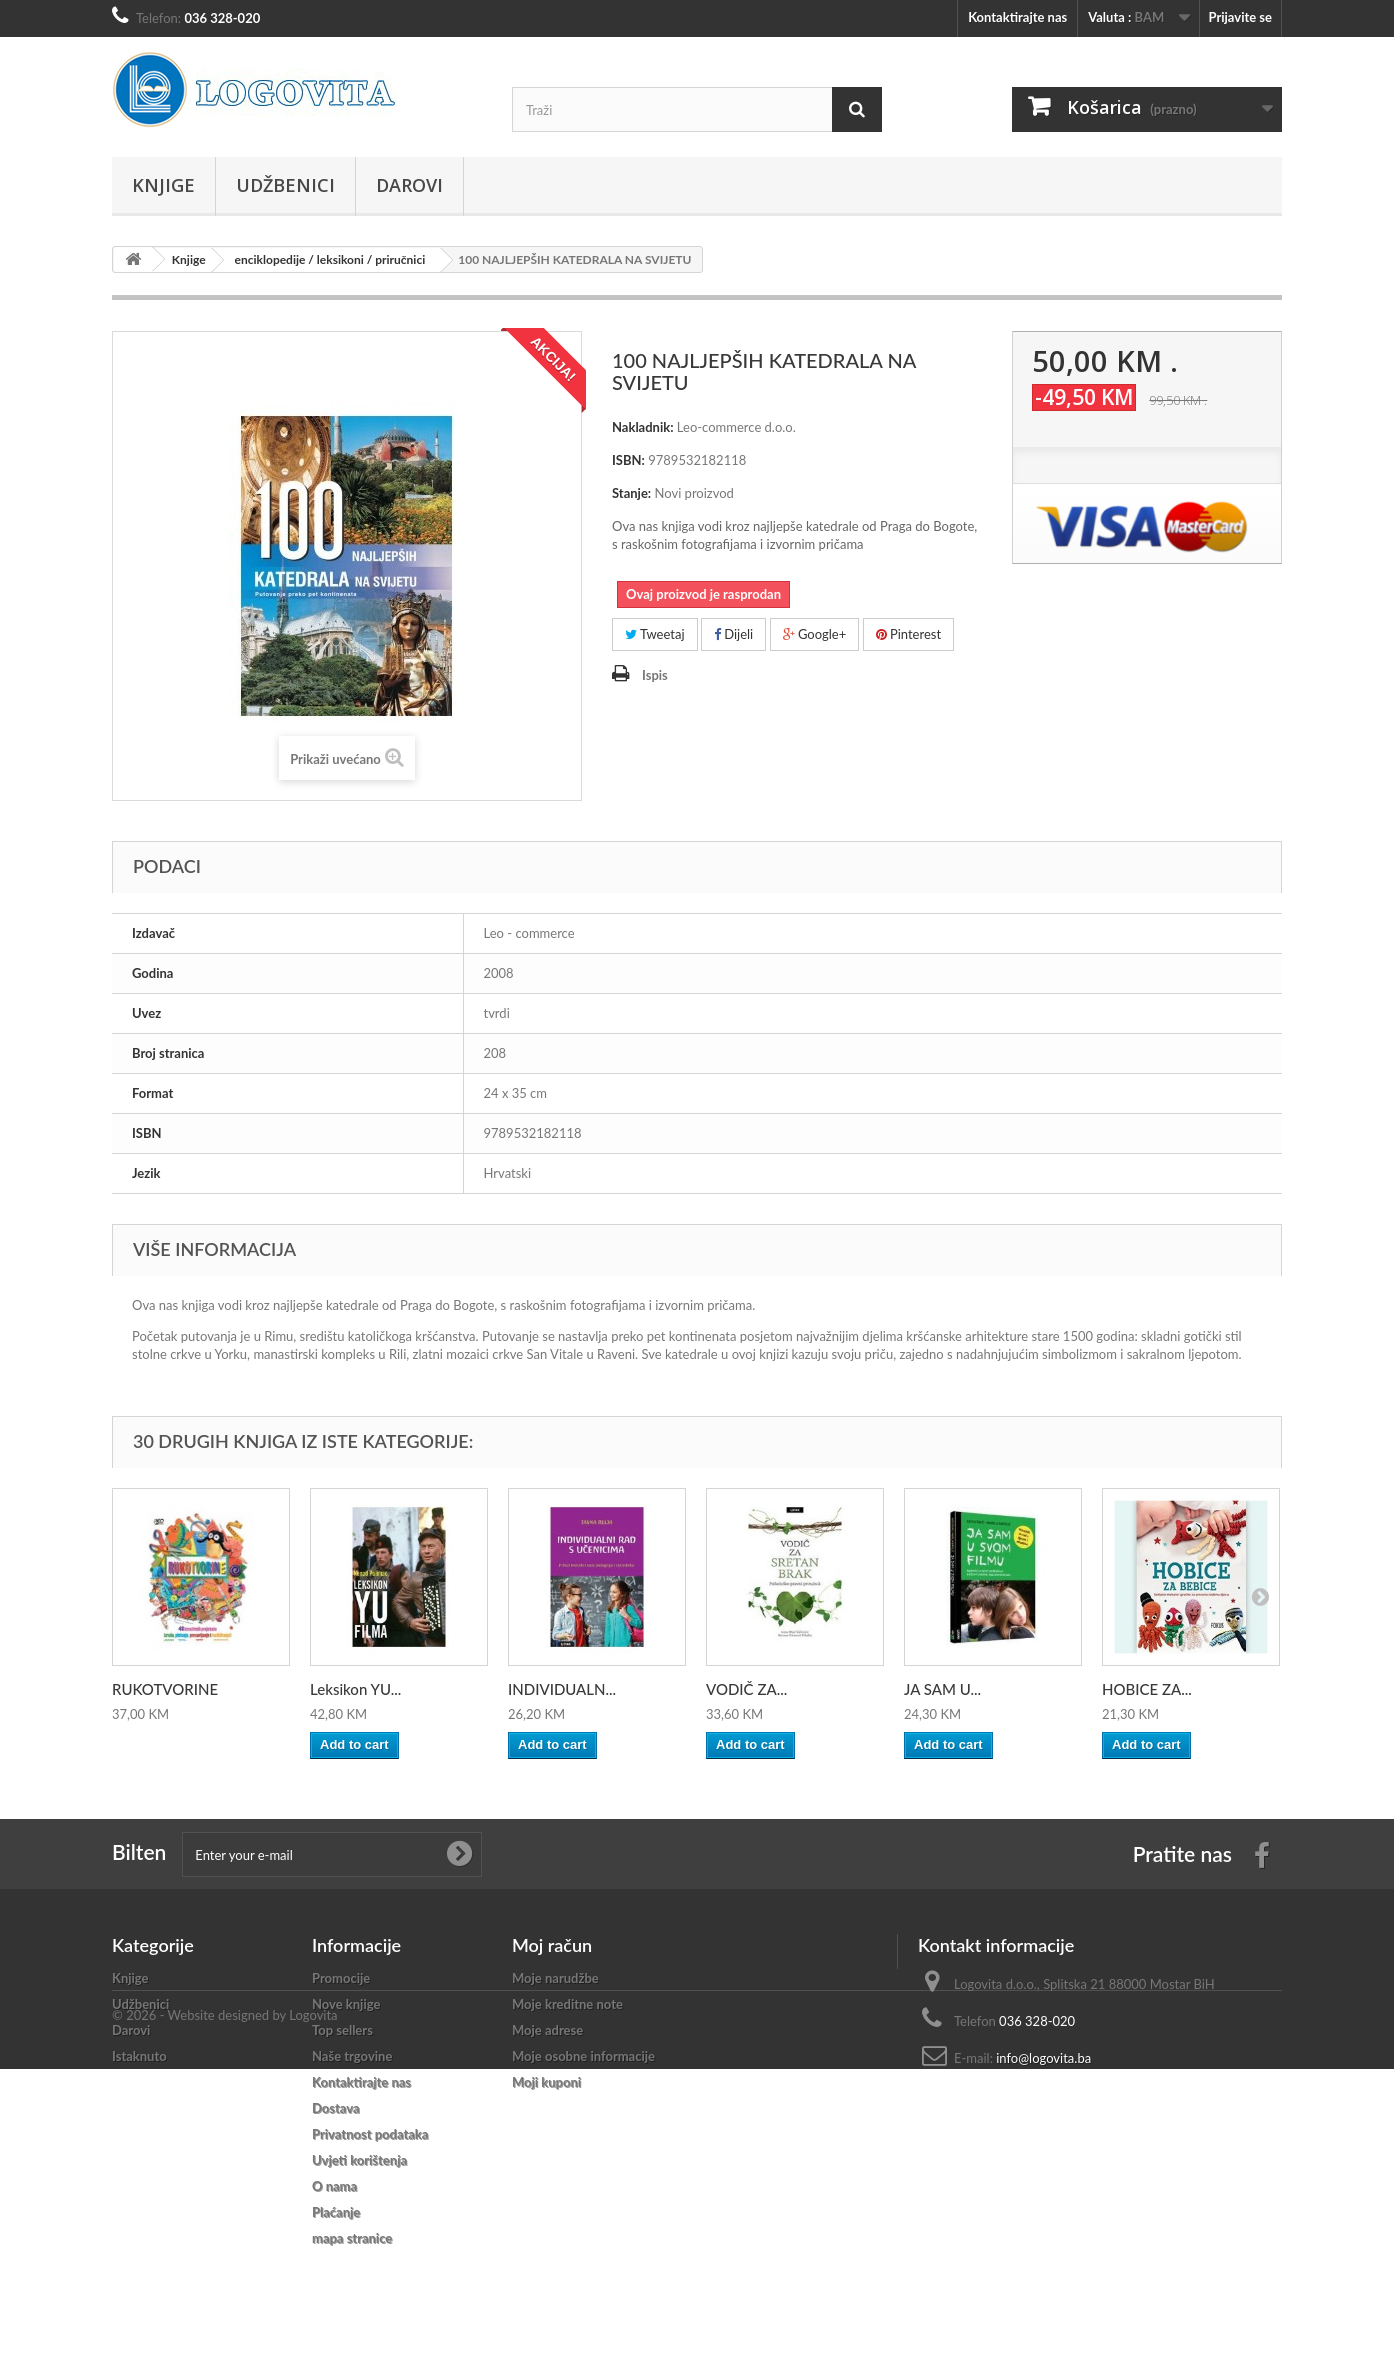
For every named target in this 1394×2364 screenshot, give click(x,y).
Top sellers (342, 2030)
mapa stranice (352, 2238)
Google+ (815, 634)
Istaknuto (139, 2056)
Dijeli (733, 634)
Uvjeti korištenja (359, 2160)
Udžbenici (285, 185)
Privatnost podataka (370, 2134)
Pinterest (909, 634)
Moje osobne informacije (583, 2056)
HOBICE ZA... (1147, 1689)
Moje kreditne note (567, 2004)
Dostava (336, 2108)
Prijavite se (1240, 17)
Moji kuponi (546, 2082)
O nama (334, 2186)
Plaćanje (336, 2212)
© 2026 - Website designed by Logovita (225, 2310)
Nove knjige (346, 2004)
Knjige (163, 185)
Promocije (341, 1978)
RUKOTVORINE (165, 1689)
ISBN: (628, 460)
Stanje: (631, 493)
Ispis (655, 675)
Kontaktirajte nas (1017, 17)
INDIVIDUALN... (562, 1689)
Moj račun (552, 1945)
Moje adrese (547, 2030)
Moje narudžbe (555, 1978)
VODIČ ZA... (746, 1689)
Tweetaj (655, 634)
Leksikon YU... (355, 1689)
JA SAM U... (942, 1689)
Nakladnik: (643, 427)
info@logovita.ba (1043, 2058)
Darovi (409, 185)
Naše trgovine (352, 2056)
